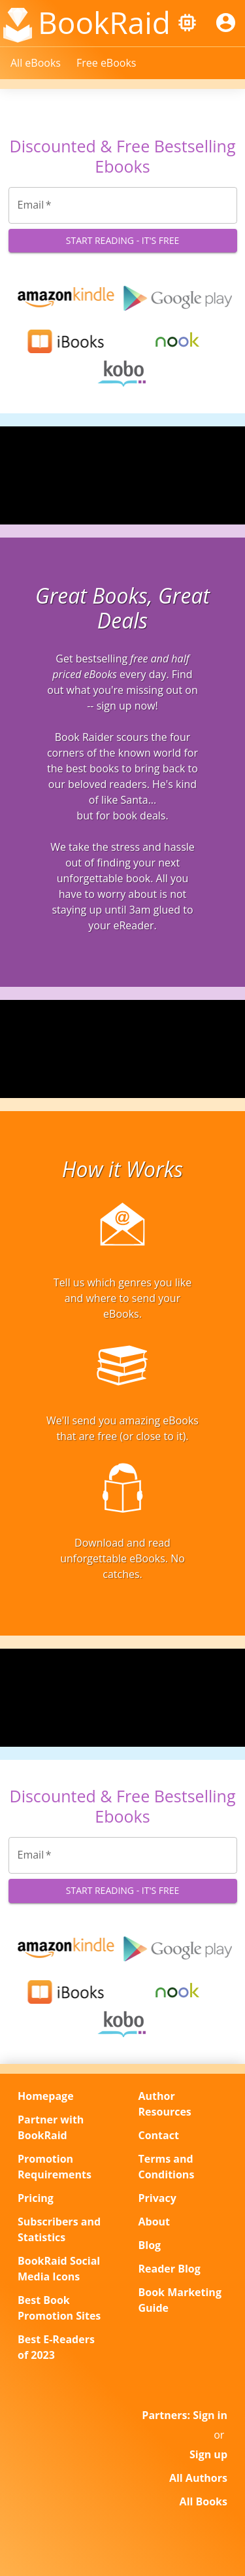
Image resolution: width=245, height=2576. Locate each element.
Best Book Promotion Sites (59, 2308)
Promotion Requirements (54, 2167)
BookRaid (104, 22)
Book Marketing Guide (180, 2300)
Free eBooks (106, 63)
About (155, 2221)
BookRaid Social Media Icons (59, 2269)
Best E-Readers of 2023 (56, 2347)
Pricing (36, 2198)
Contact (159, 2135)
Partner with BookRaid (51, 2127)
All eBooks (35, 63)
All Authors (198, 2478)
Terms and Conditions (167, 2167)
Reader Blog (170, 2268)
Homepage (46, 2096)
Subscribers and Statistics (59, 2229)
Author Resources (165, 2104)
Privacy (157, 2198)
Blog (150, 2245)
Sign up (208, 2454)
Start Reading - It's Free (122, 241)
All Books (203, 2501)
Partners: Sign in (184, 2415)
